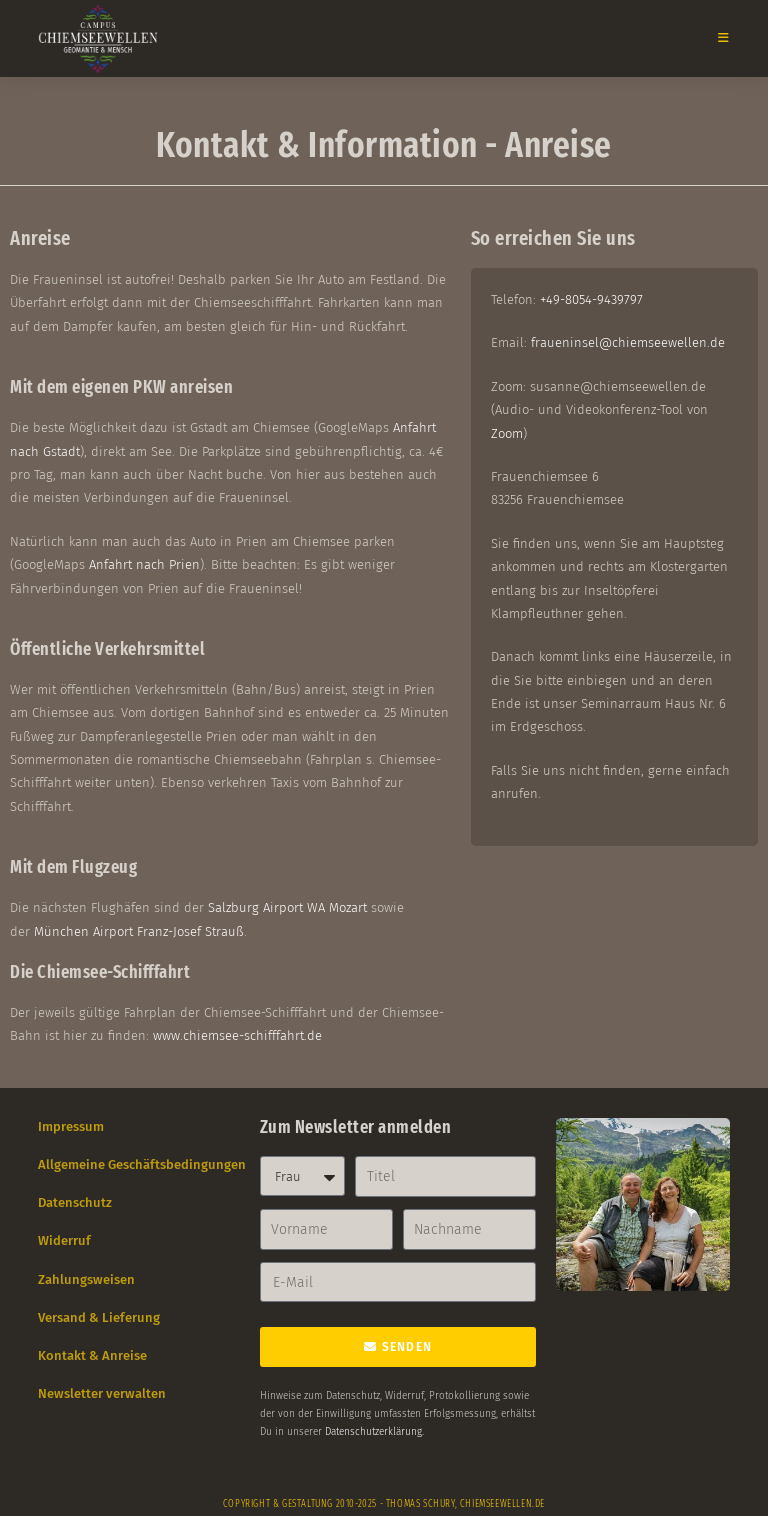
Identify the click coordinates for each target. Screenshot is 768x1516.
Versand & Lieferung (99, 1317)
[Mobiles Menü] (716, 38)
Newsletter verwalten (102, 1393)
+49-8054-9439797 (591, 299)
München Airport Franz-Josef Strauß (139, 931)
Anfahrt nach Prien (144, 564)
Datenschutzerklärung (373, 1432)
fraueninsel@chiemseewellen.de (628, 342)
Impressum (71, 1126)
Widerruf (64, 1240)
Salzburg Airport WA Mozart (287, 907)
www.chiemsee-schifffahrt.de (237, 1035)
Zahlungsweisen (86, 1279)
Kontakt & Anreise (92, 1355)
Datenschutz (75, 1202)
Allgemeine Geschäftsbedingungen (142, 1164)
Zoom (507, 433)
